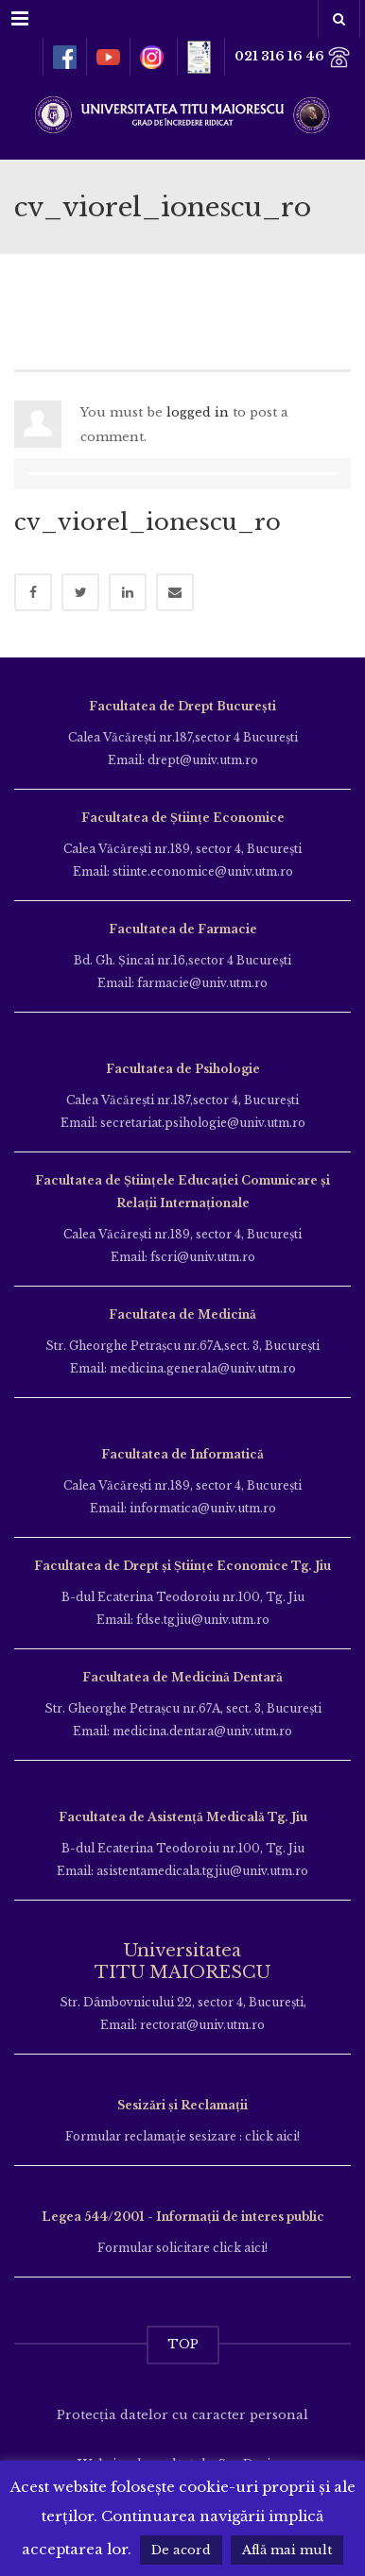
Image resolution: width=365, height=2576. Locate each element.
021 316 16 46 (293, 57)
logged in (197, 412)
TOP (183, 2344)
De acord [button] (181, 2550)
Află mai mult (287, 2550)
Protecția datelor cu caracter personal (182, 2415)
